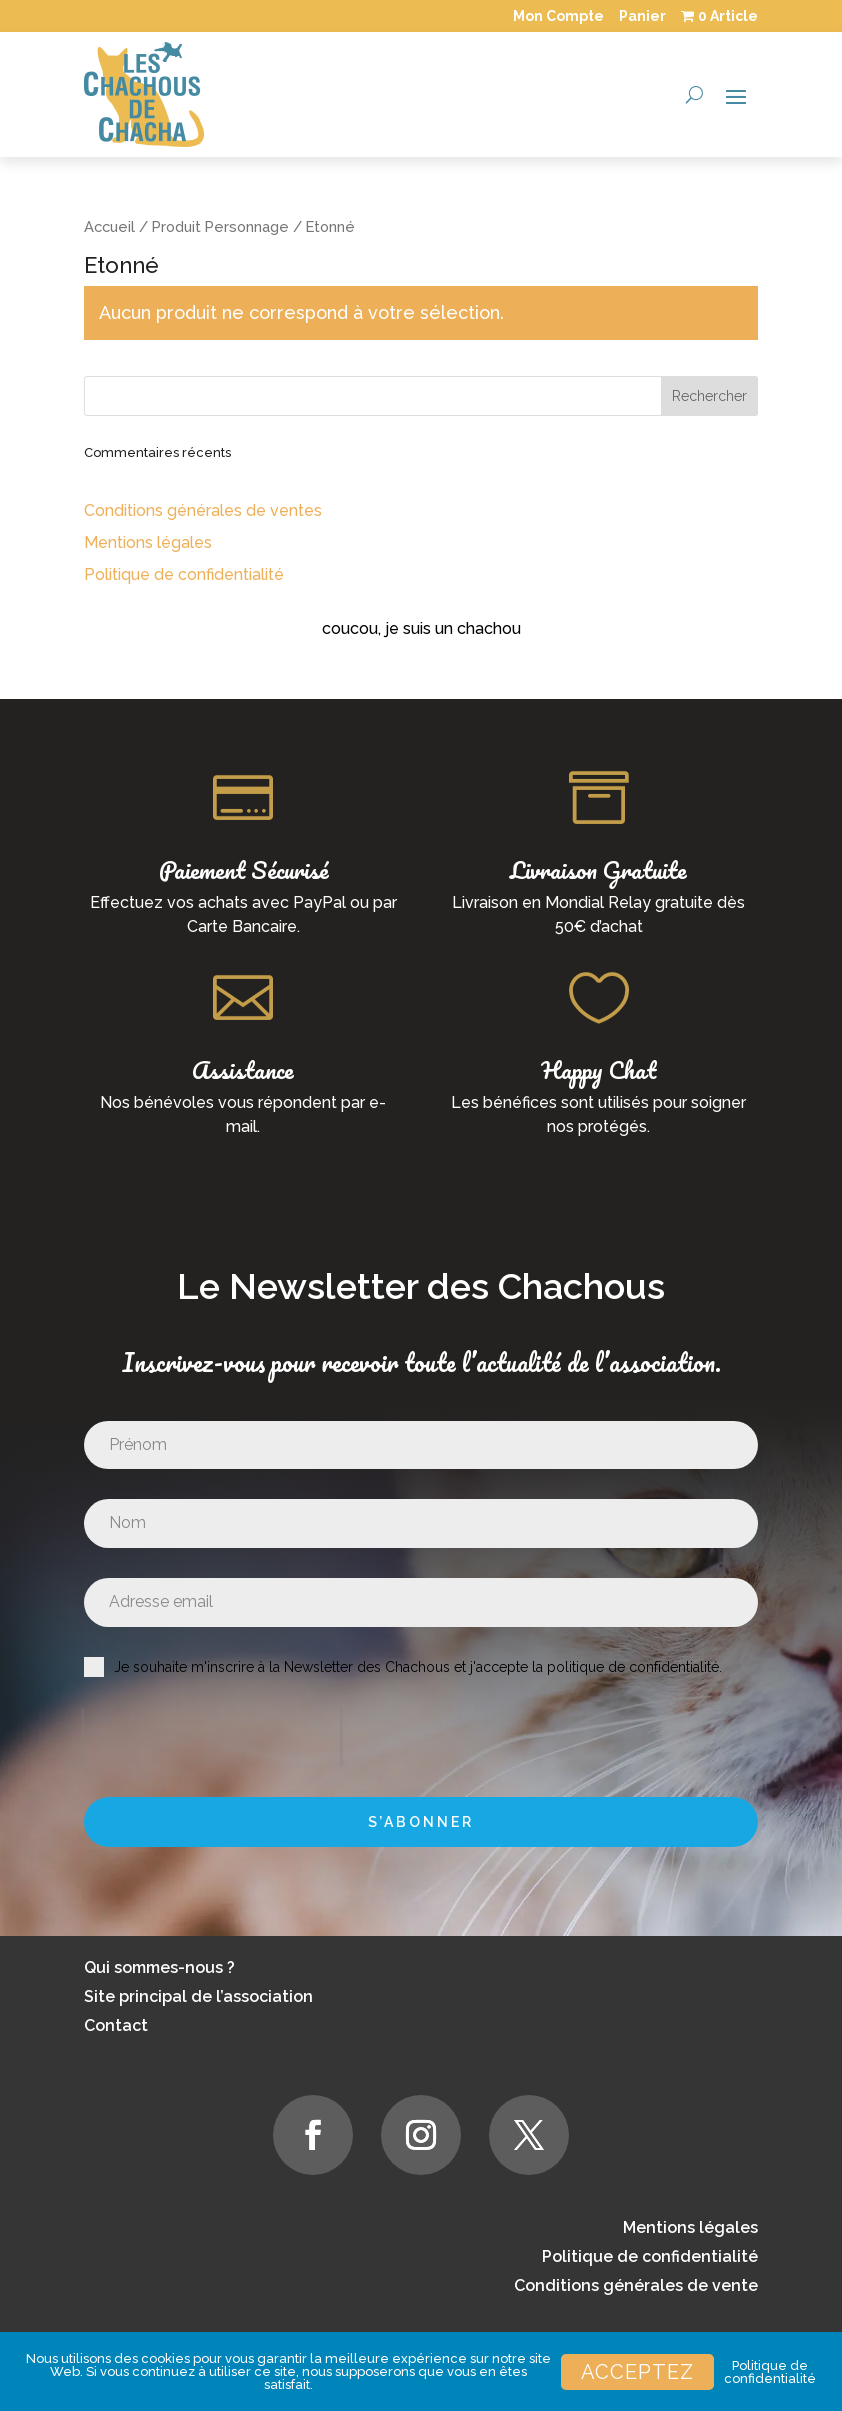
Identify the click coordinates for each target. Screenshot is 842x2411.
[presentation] (212, 1737)
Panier (642, 16)
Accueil (109, 226)
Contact (116, 2025)
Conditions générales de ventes (203, 510)
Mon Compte (558, 16)
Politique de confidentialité (184, 574)
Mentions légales (148, 542)
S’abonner (421, 1822)
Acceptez (637, 2372)
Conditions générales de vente (636, 2285)
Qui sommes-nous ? (159, 1967)
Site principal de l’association (198, 1996)
